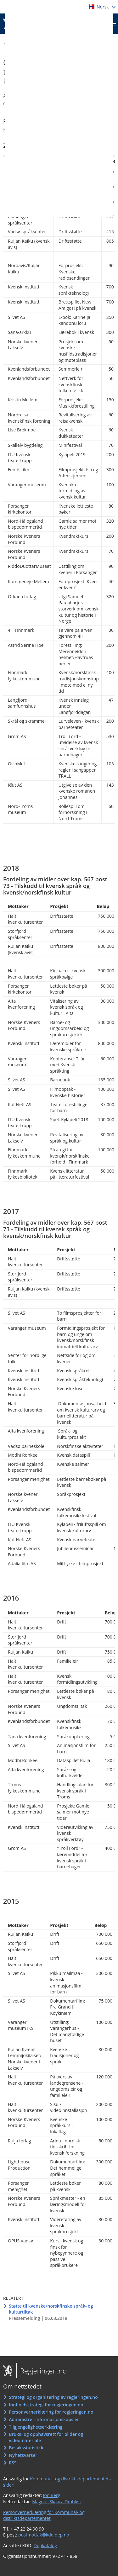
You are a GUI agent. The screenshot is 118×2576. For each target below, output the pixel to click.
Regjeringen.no (41, 2370)
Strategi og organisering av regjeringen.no (53, 2397)
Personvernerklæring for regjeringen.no (51, 2412)
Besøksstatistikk (26, 2448)
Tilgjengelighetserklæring (35, 2427)
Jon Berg (51, 2495)
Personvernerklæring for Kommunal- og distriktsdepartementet (44, 2515)
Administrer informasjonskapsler (44, 2419)
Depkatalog (45, 2545)
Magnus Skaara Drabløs (56, 2502)
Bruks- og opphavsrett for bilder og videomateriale (46, 2437)
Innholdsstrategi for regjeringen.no (46, 2405)
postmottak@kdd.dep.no (43, 2535)
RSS (12, 2463)
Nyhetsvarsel (23, 2455)
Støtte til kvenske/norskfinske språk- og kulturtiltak (51, 2309)
